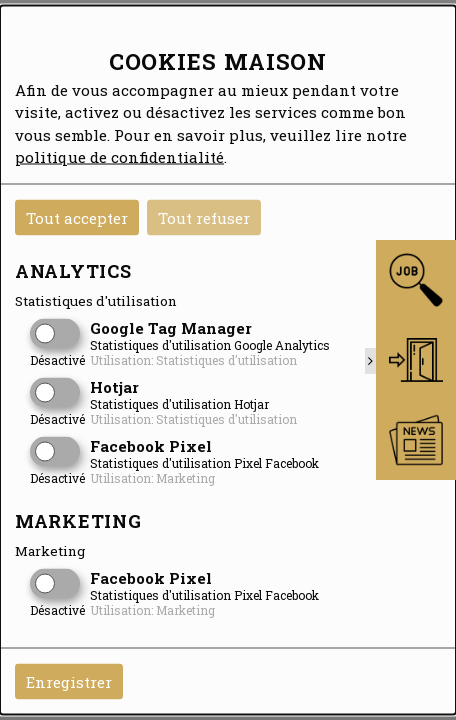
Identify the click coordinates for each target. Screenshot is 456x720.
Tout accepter (77, 217)
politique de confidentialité (119, 157)
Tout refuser (204, 217)
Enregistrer (69, 681)
